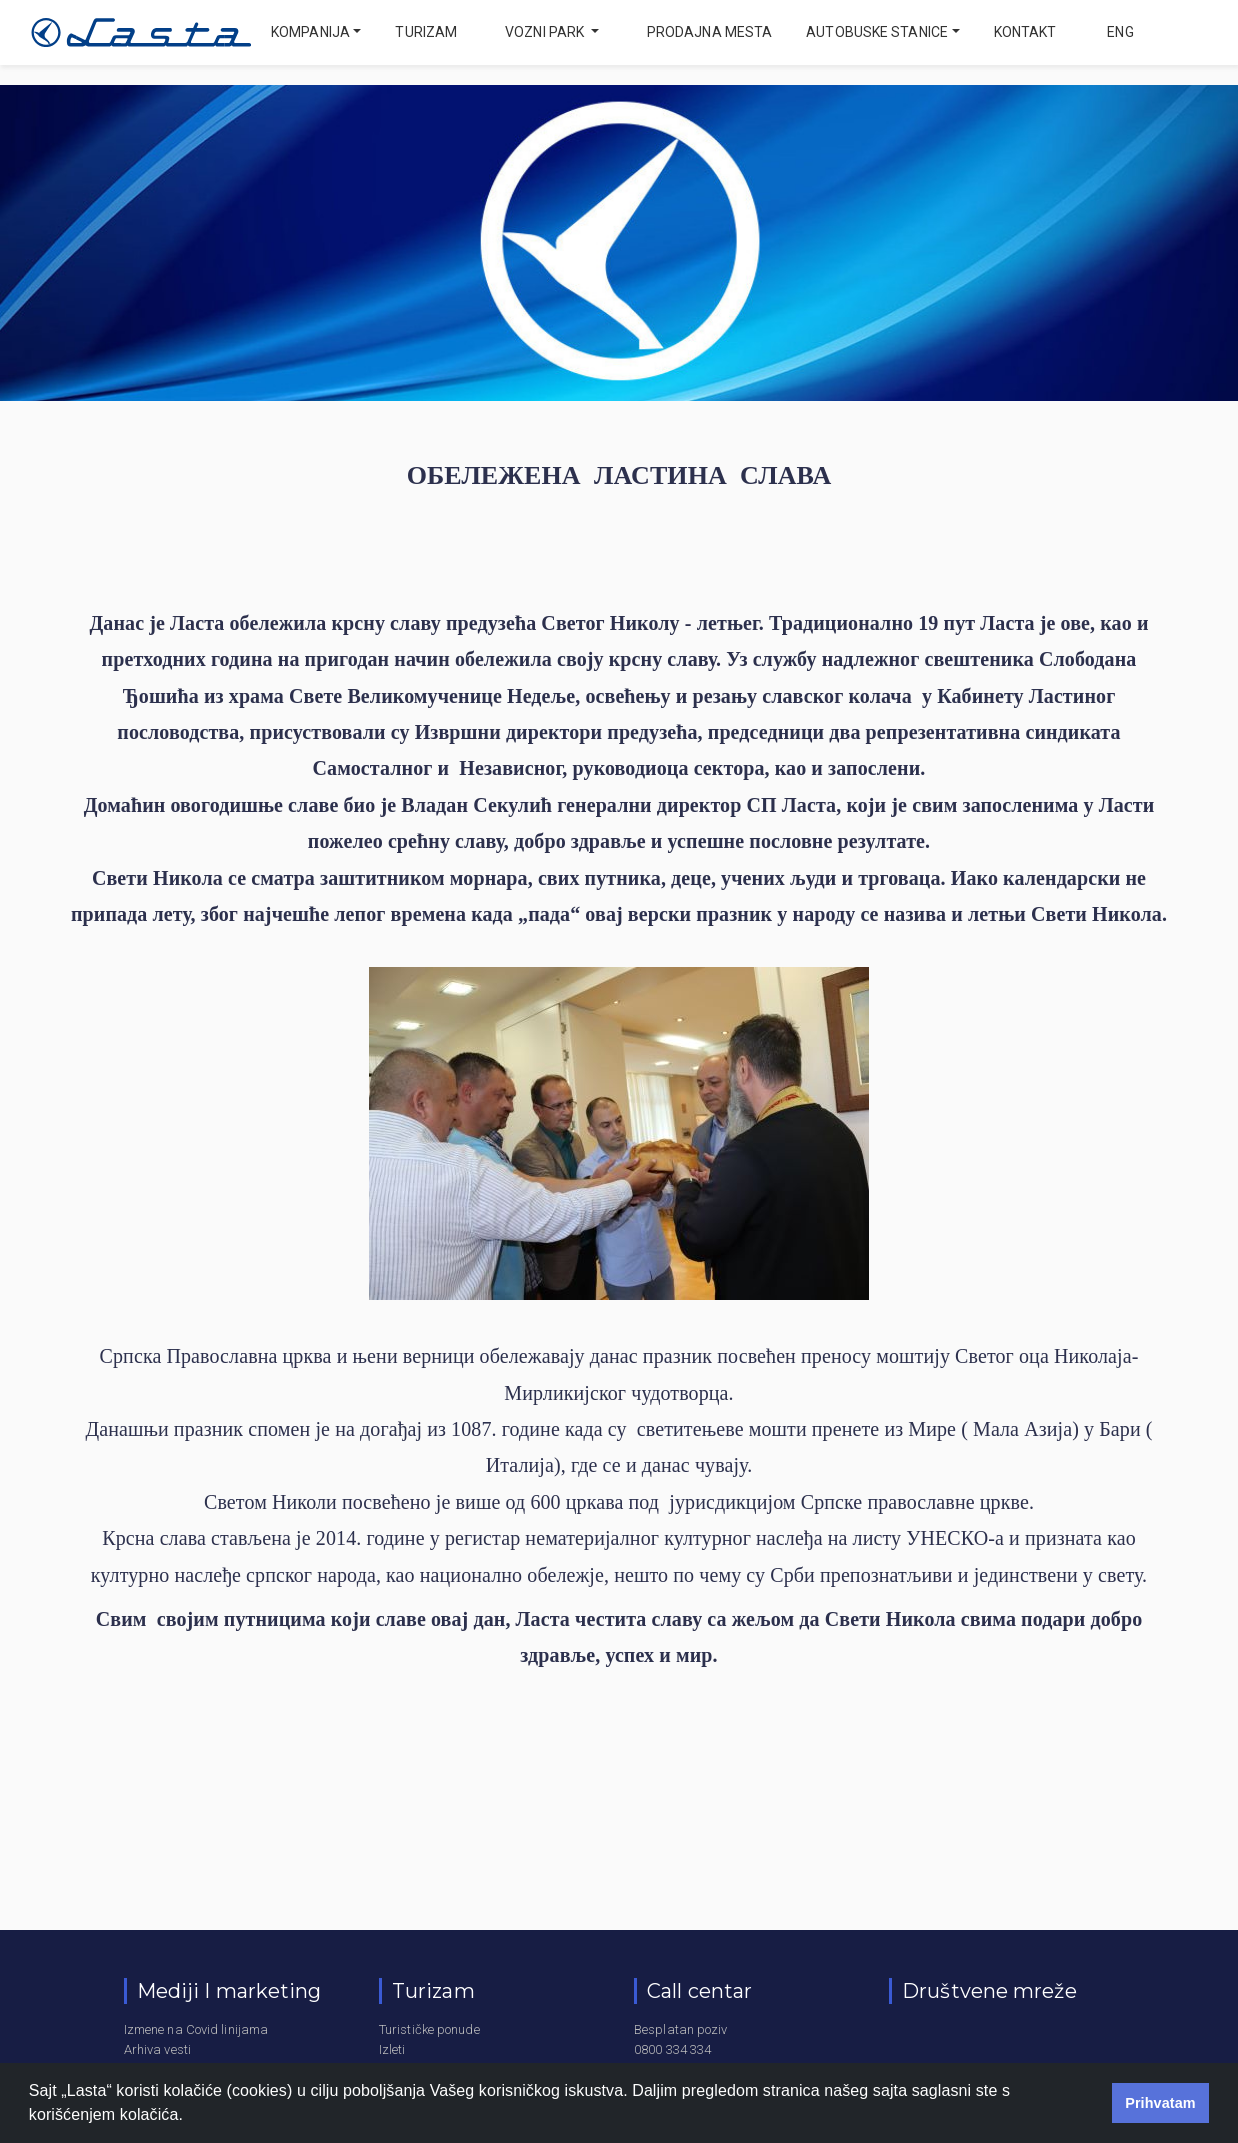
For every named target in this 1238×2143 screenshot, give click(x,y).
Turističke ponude (429, 2029)
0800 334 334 (672, 2049)
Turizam (426, 32)
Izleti (392, 2049)
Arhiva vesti (157, 2049)
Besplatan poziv (681, 2029)
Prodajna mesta (709, 32)
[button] (191, 2117)
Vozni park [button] (546, 32)
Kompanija (310, 32)
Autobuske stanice (877, 32)
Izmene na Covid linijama (196, 2029)
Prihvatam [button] (1160, 2103)
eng (1118, 32)
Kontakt (1025, 32)
